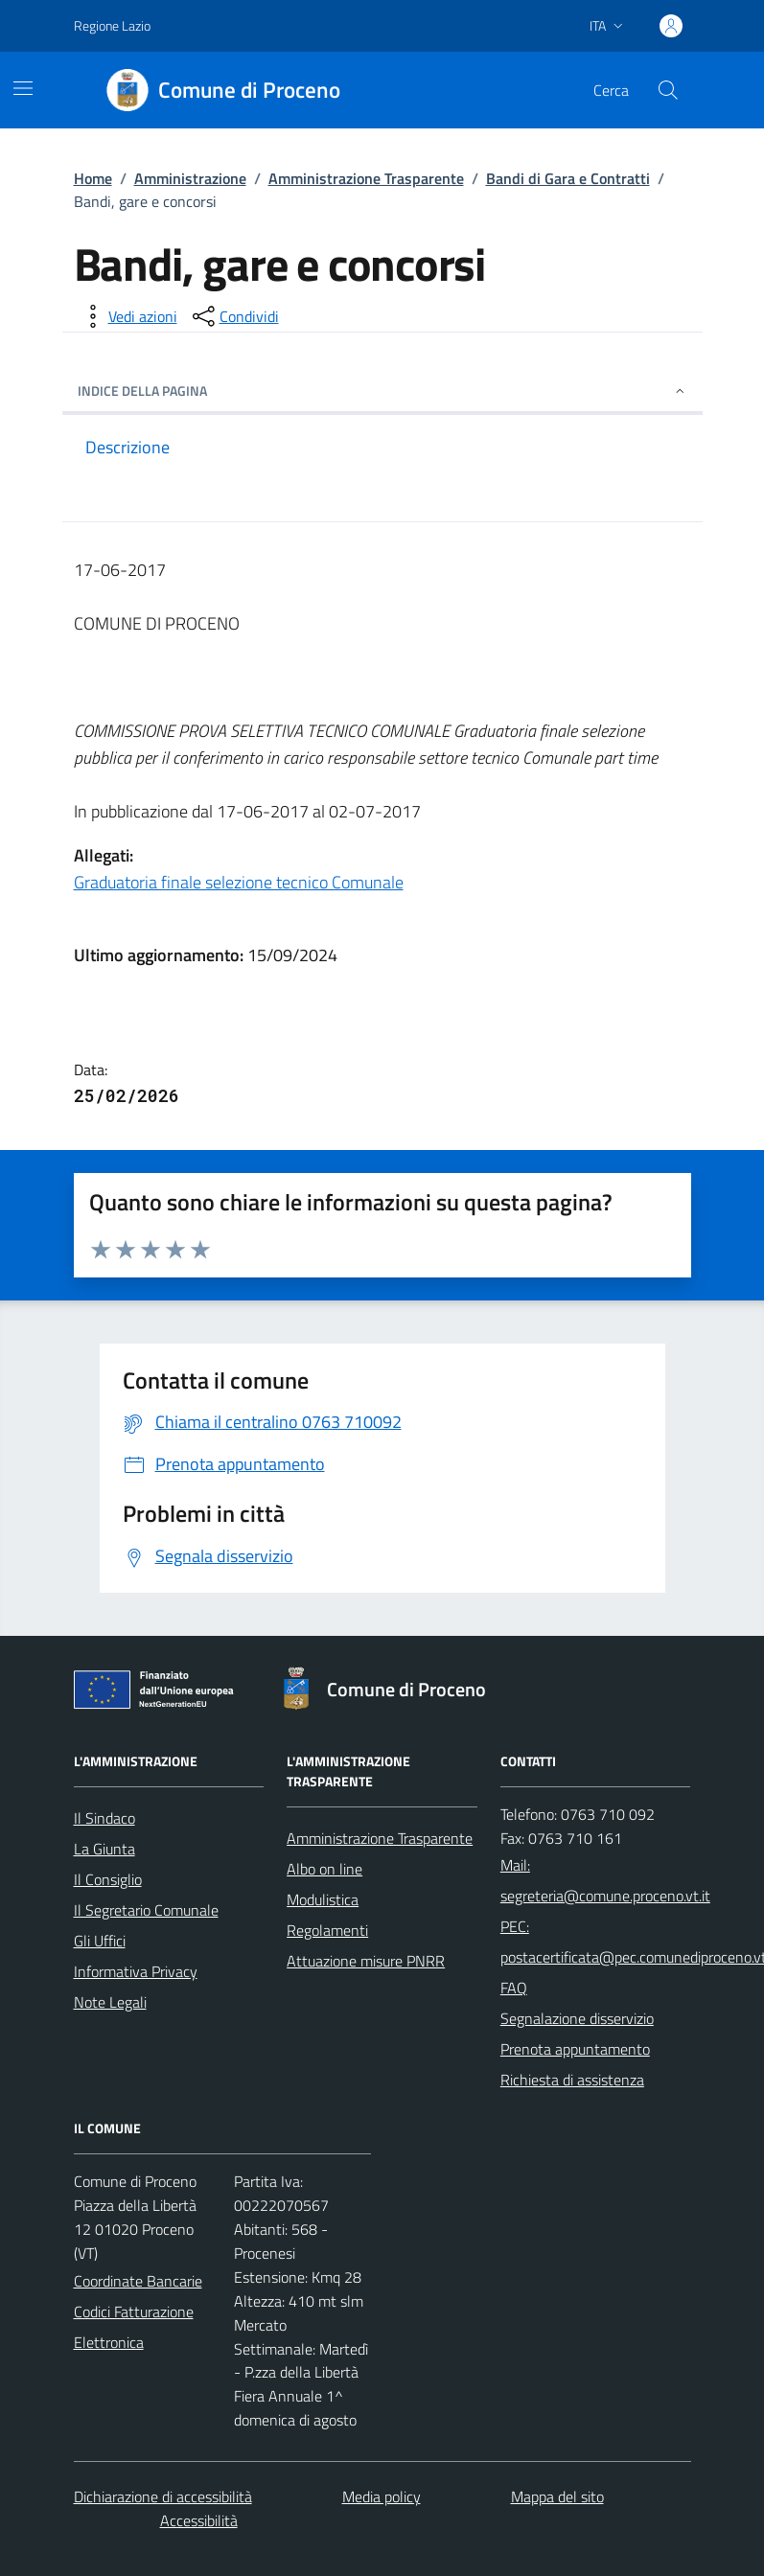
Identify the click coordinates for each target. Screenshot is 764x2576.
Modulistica (323, 1899)
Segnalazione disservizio (577, 2018)
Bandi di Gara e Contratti (568, 178)
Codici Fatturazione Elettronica (134, 2327)
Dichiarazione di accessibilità (163, 2496)
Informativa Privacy (135, 1971)
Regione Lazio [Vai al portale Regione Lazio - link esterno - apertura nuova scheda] (112, 25)
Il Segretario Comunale (146, 1909)
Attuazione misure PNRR (366, 1960)
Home (93, 178)
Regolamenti (327, 1930)
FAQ (513, 1987)
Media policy (381, 2496)
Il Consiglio (108, 1879)
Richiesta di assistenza (572, 2079)
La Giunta (104, 1848)
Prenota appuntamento (575, 2048)
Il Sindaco (104, 1817)
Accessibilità (199, 2520)
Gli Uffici (100, 1940)
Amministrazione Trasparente (366, 178)
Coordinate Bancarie (138, 2280)
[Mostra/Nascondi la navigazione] (23, 88)
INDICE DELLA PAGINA (382, 390)
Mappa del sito (557, 2496)
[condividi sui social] (234, 316)
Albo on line (324, 1868)
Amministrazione (190, 178)
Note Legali (110, 2001)
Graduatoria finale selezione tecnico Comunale (239, 882)
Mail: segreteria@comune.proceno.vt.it (605, 1880)
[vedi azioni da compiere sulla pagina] (127, 316)
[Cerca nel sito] (667, 90)
